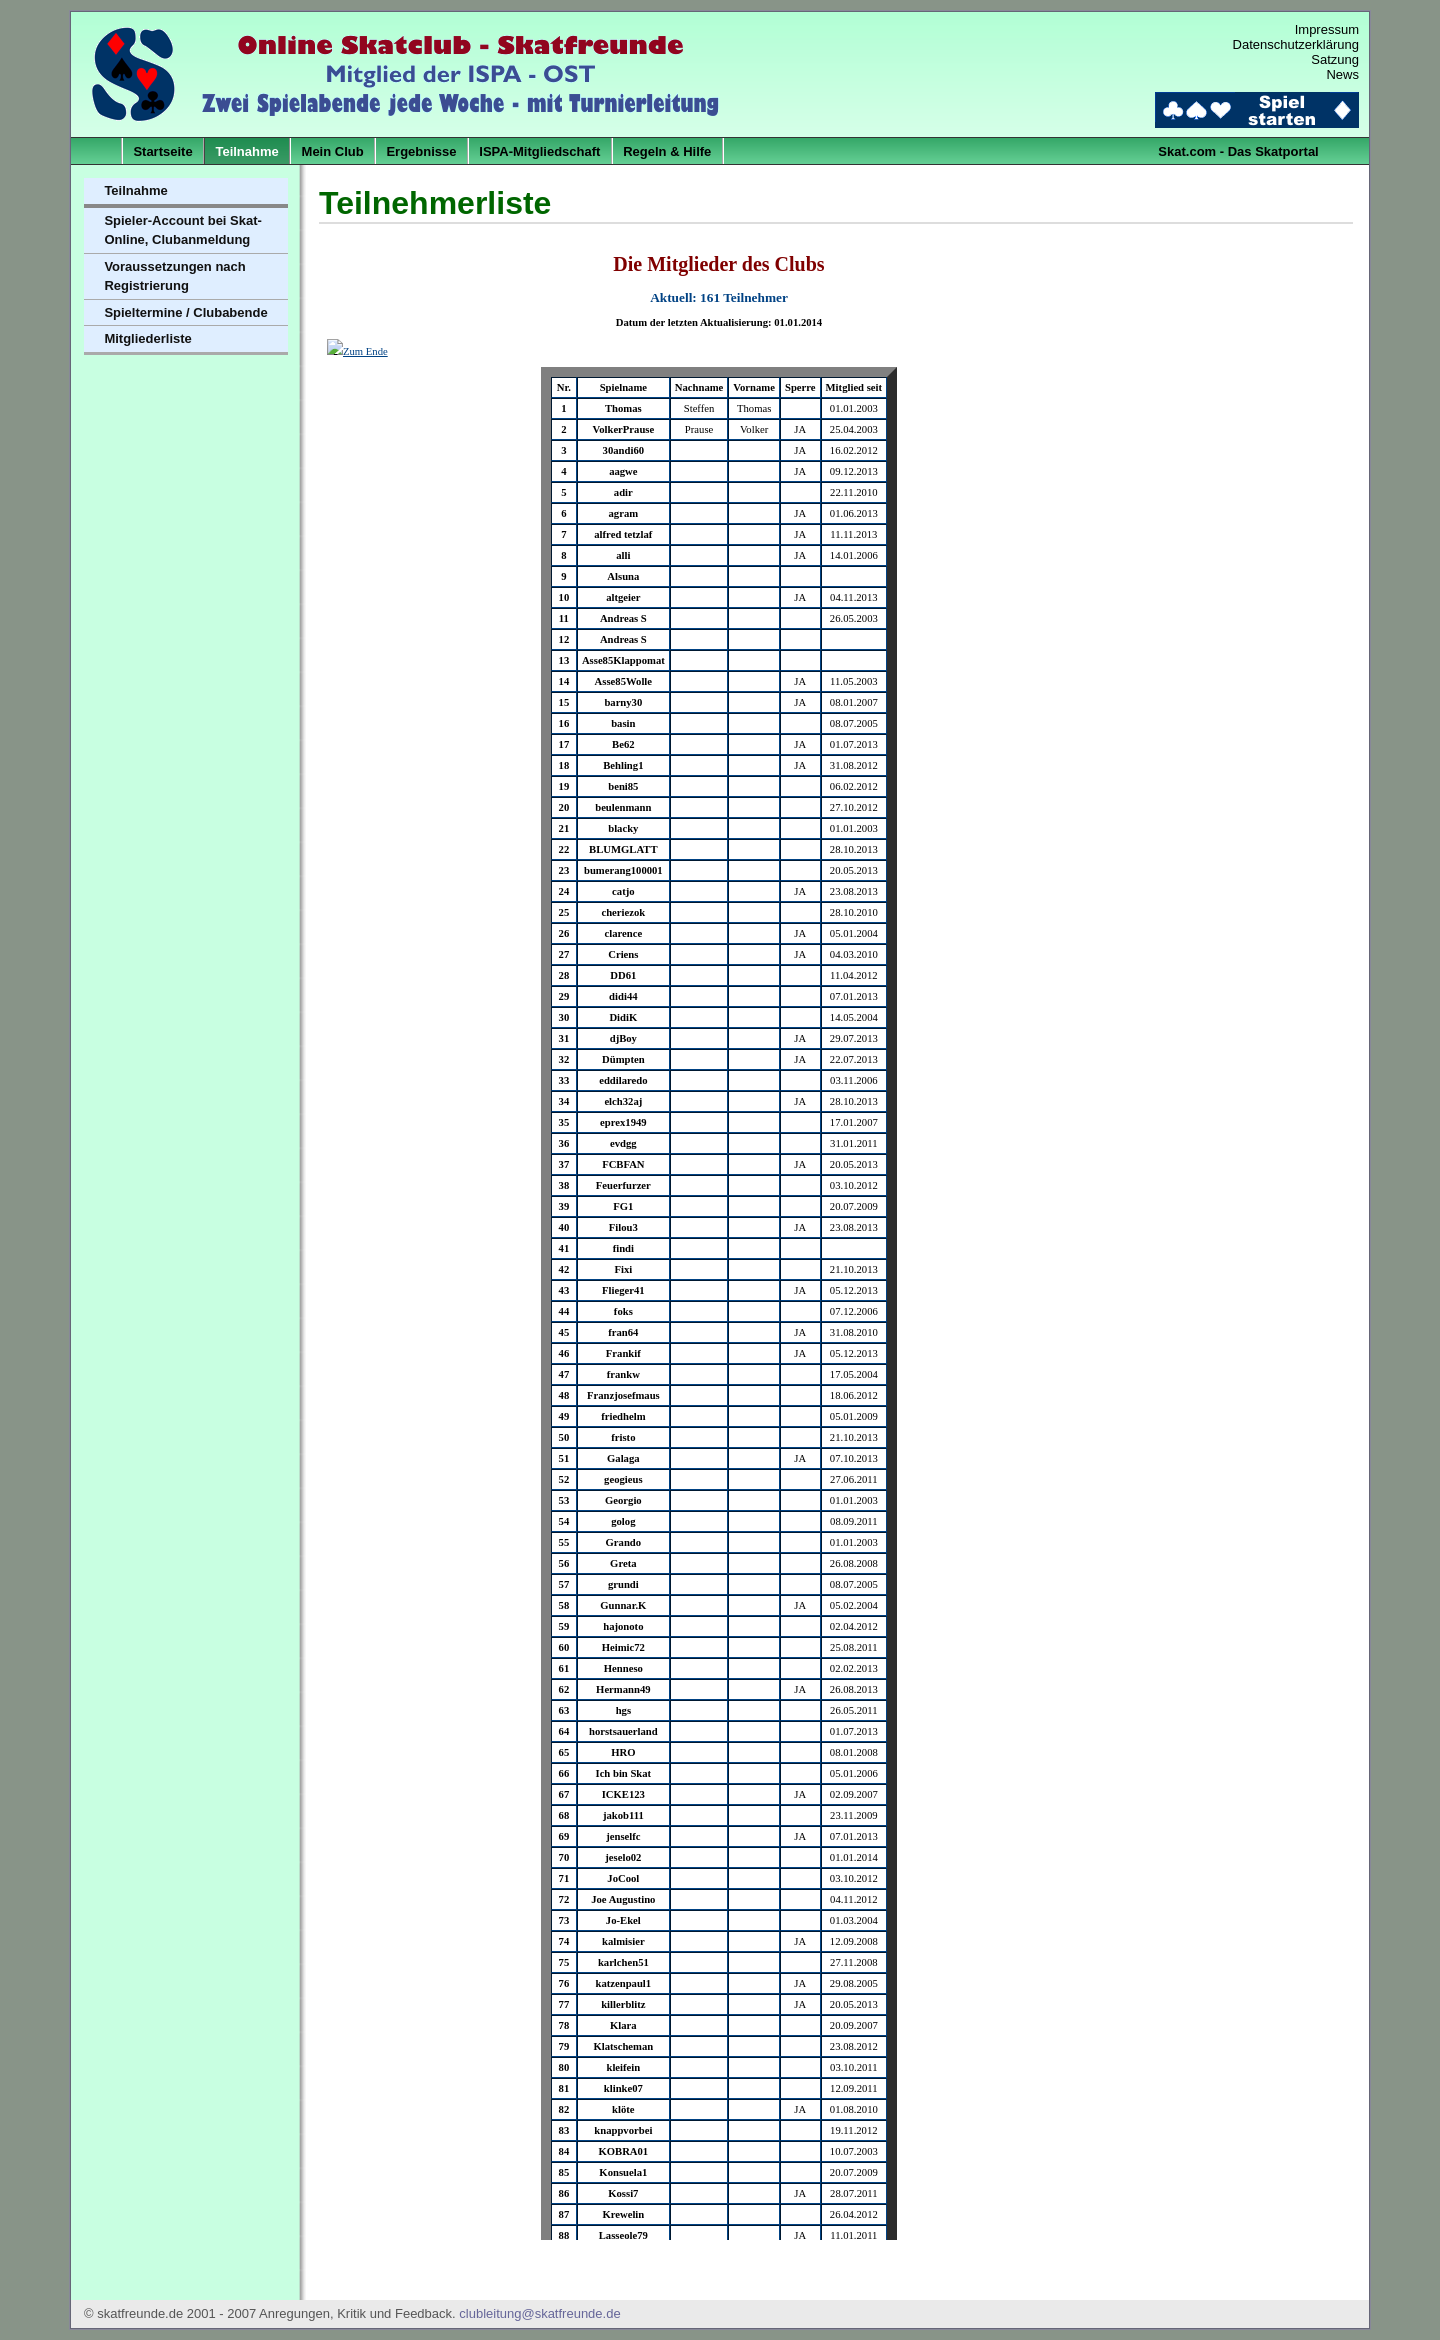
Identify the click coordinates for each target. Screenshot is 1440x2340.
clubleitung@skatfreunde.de (539, 2313)
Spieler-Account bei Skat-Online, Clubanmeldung (182, 230)
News (1342, 74)
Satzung (1335, 59)
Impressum (1327, 29)
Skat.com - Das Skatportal (1238, 151)
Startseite (162, 151)
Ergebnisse (421, 151)
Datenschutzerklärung (1296, 44)
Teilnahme (246, 151)
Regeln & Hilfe (667, 151)
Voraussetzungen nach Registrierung (174, 276)
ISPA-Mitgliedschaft (539, 151)
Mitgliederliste (147, 338)
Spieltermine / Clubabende (185, 312)
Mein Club (333, 151)
